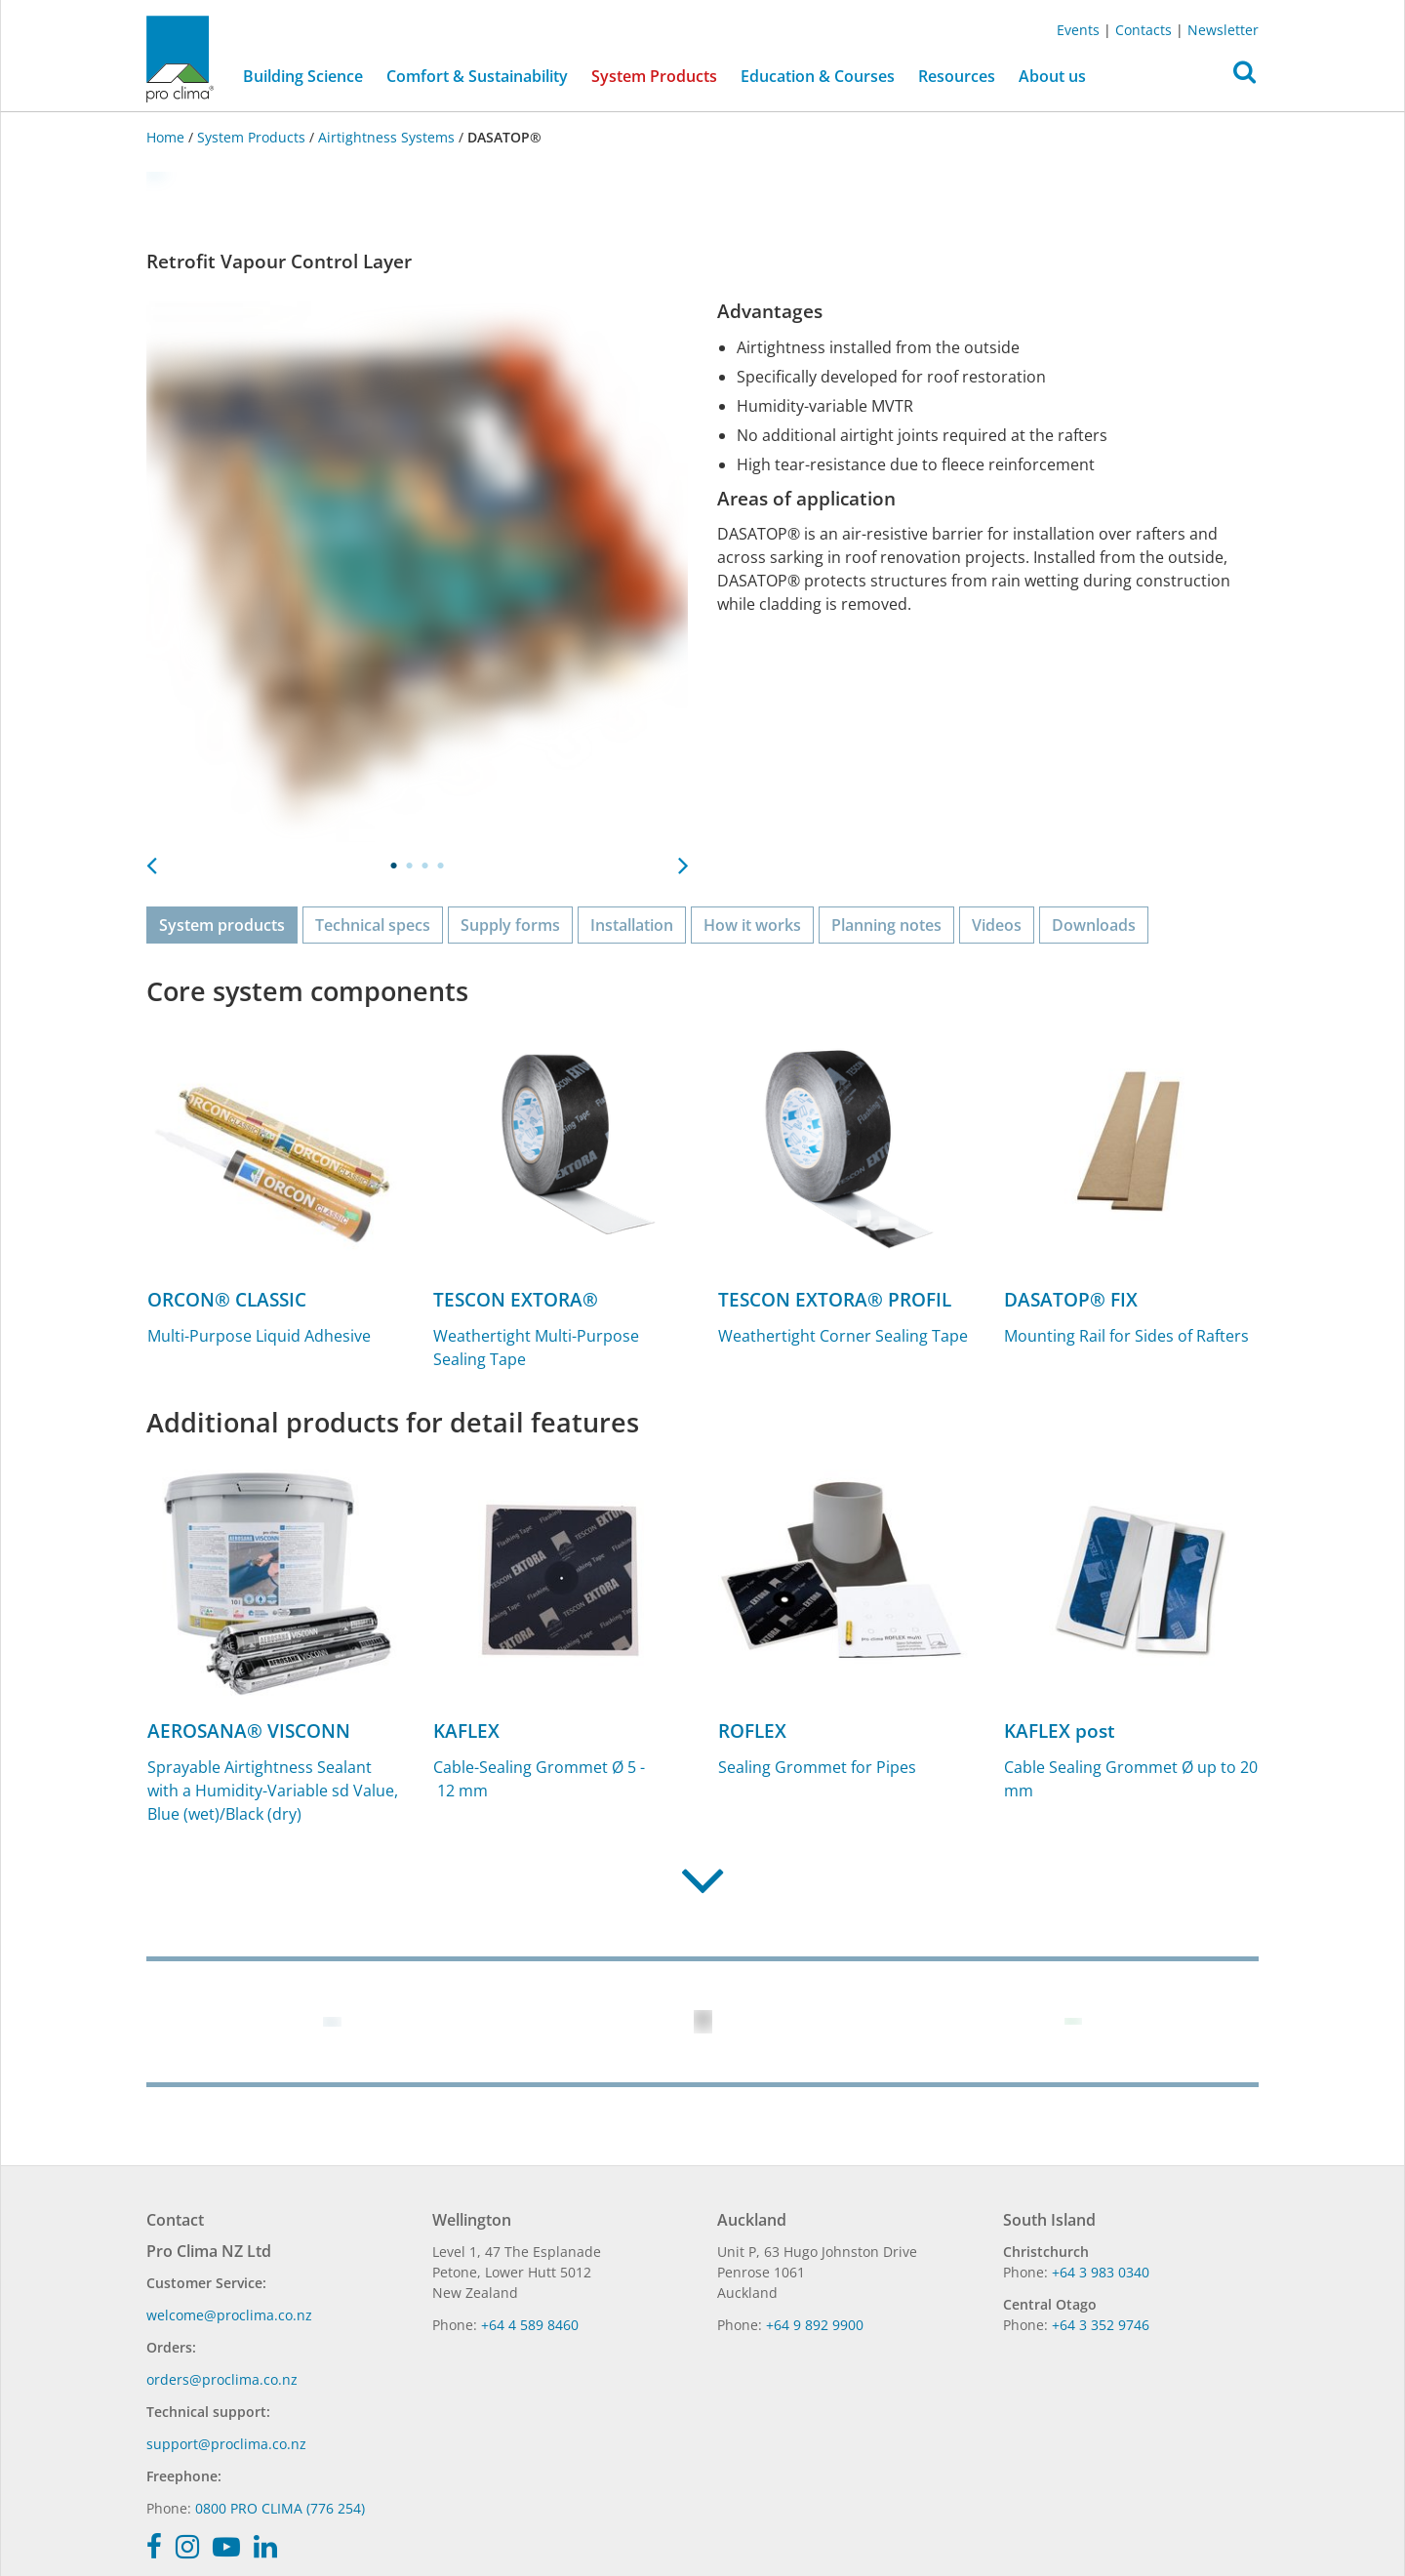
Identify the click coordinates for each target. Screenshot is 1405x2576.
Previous (151, 859)
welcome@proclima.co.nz (229, 2315)
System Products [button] (654, 76)
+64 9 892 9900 (814, 2324)
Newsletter (1223, 29)
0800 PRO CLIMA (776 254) (280, 2508)
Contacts (1143, 29)
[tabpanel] (417, 571)
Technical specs (372, 925)
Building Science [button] (303, 76)
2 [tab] (410, 865)
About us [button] (1052, 76)
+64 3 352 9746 (1100, 2324)
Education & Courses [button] (818, 76)
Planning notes (886, 925)
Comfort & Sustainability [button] (477, 76)
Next (683, 859)
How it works (752, 925)
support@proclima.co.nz (226, 2444)
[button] (1244, 77)
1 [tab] (394, 865)
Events (1078, 29)
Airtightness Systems (386, 137)
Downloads (1094, 925)
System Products (251, 137)
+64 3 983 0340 (1100, 2272)
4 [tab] (441, 865)
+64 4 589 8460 (530, 2324)
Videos (997, 925)
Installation (631, 925)
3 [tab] (425, 865)
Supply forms (510, 925)
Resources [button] (956, 76)
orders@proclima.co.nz (222, 2379)
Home (167, 137)
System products (222, 925)
